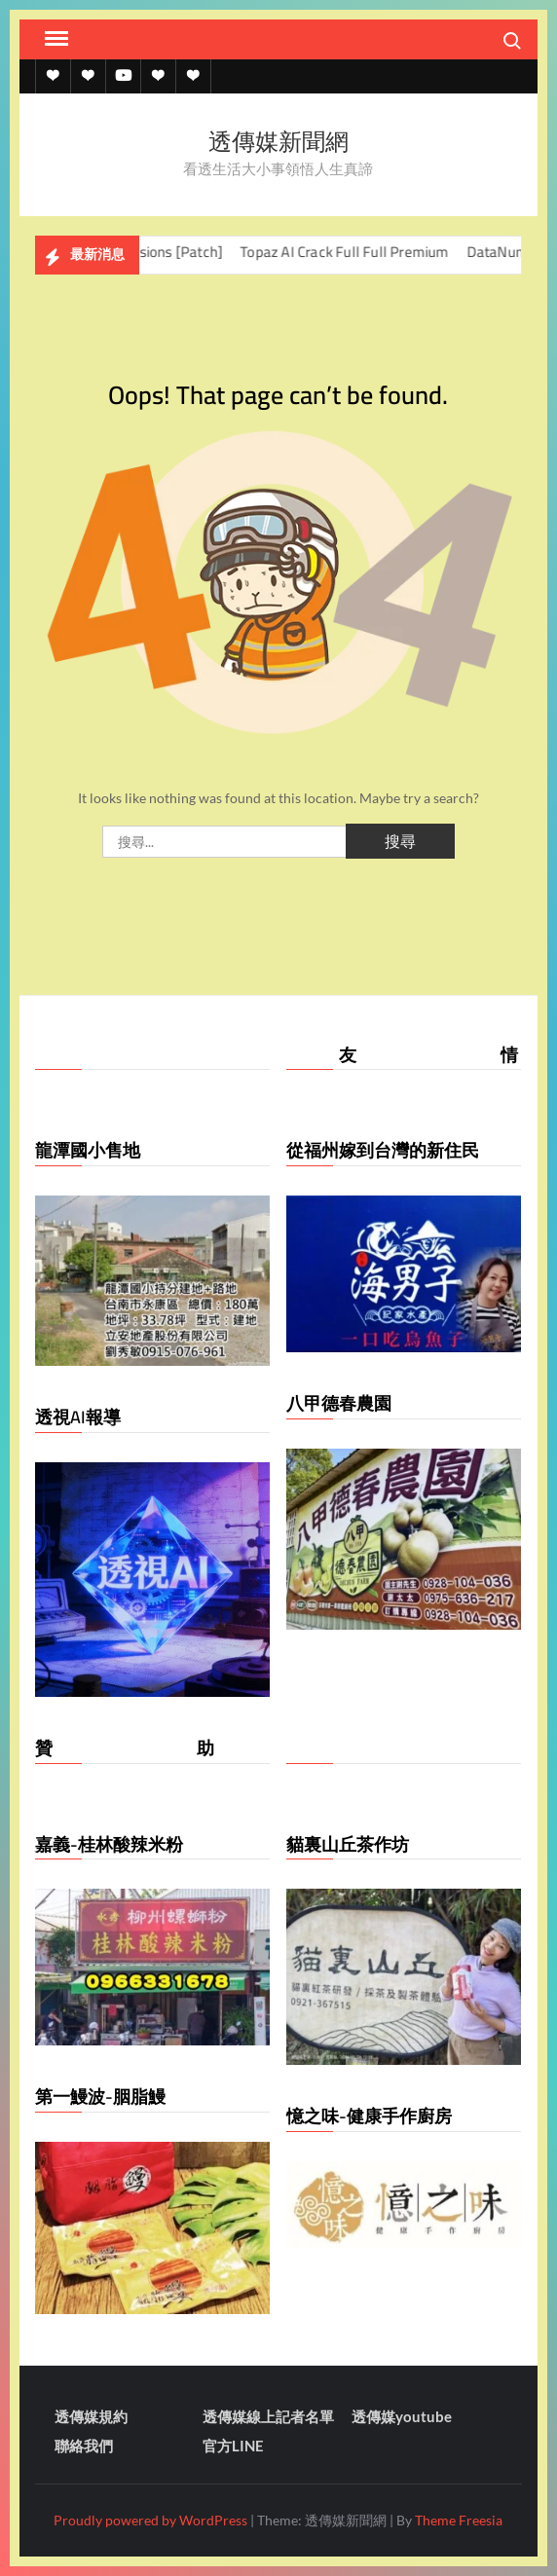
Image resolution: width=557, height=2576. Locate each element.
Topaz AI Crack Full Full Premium (359, 252)
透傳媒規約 (91, 2416)
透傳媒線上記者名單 (268, 2416)
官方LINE (233, 2445)
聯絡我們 (84, 2445)
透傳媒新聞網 (278, 142)
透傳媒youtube (402, 2416)
